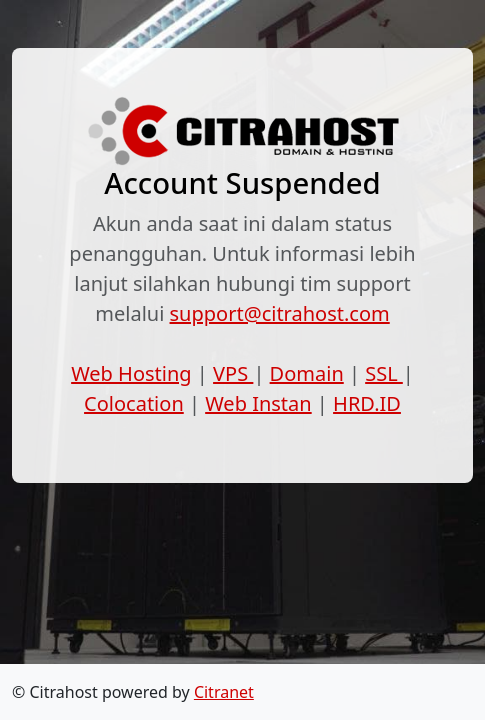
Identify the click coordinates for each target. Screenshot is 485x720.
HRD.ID (367, 403)
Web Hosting (131, 373)
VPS (233, 373)
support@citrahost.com (280, 313)
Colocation (134, 403)
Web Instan (258, 403)
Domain (307, 373)
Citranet (224, 692)
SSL (384, 373)
